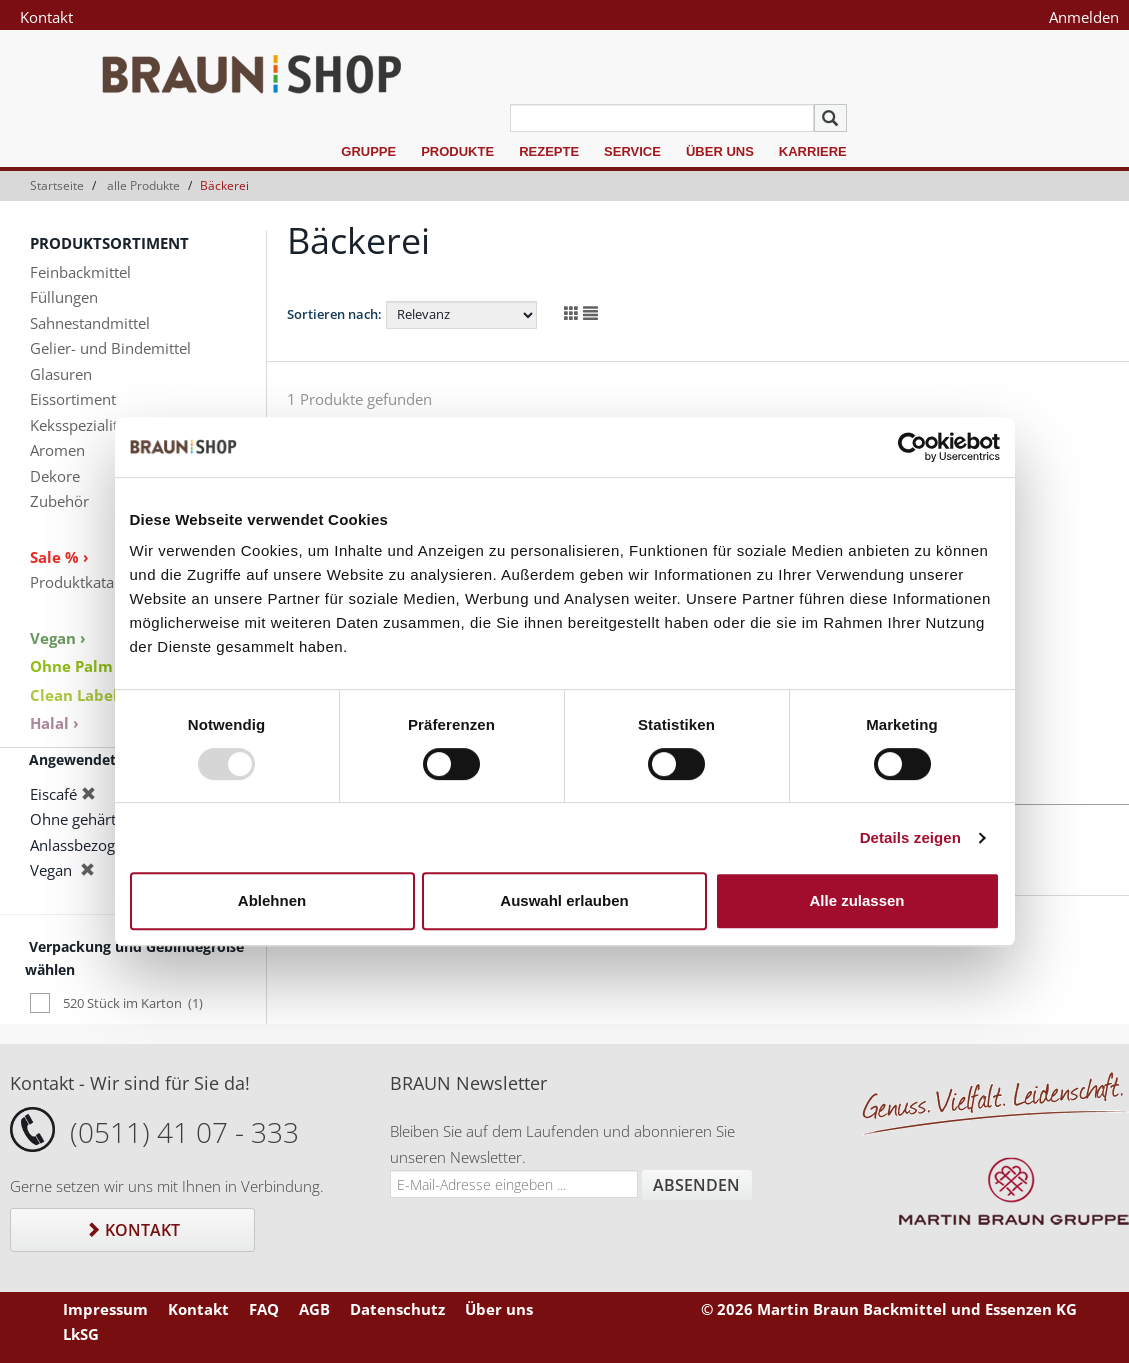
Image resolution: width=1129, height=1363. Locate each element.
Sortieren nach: (334, 314)
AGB (314, 1309)
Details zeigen (910, 837)
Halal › (54, 723)
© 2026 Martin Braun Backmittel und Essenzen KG (889, 1309)
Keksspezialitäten (89, 425)
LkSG (81, 1334)
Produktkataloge (86, 582)
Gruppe (368, 151)
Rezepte (549, 151)
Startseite (57, 185)
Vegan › (58, 638)
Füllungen (64, 297)
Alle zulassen (856, 900)
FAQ (264, 1309)
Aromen (57, 450)
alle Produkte (143, 185)
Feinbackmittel (80, 272)
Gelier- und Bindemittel (110, 348)
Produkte (457, 151)
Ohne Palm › (76, 666)
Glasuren (61, 374)
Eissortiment (73, 399)
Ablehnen (272, 900)
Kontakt (46, 17)
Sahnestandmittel (90, 323)
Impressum (105, 1309)
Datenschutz (397, 1309)
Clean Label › (79, 695)
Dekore (55, 476)
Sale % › (59, 557)
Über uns (720, 151)
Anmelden (1084, 17)
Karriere (813, 151)
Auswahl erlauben (564, 900)
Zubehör (59, 501)
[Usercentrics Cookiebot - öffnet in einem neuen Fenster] (912, 447)
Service (632, 151)
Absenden (696, 1185)
